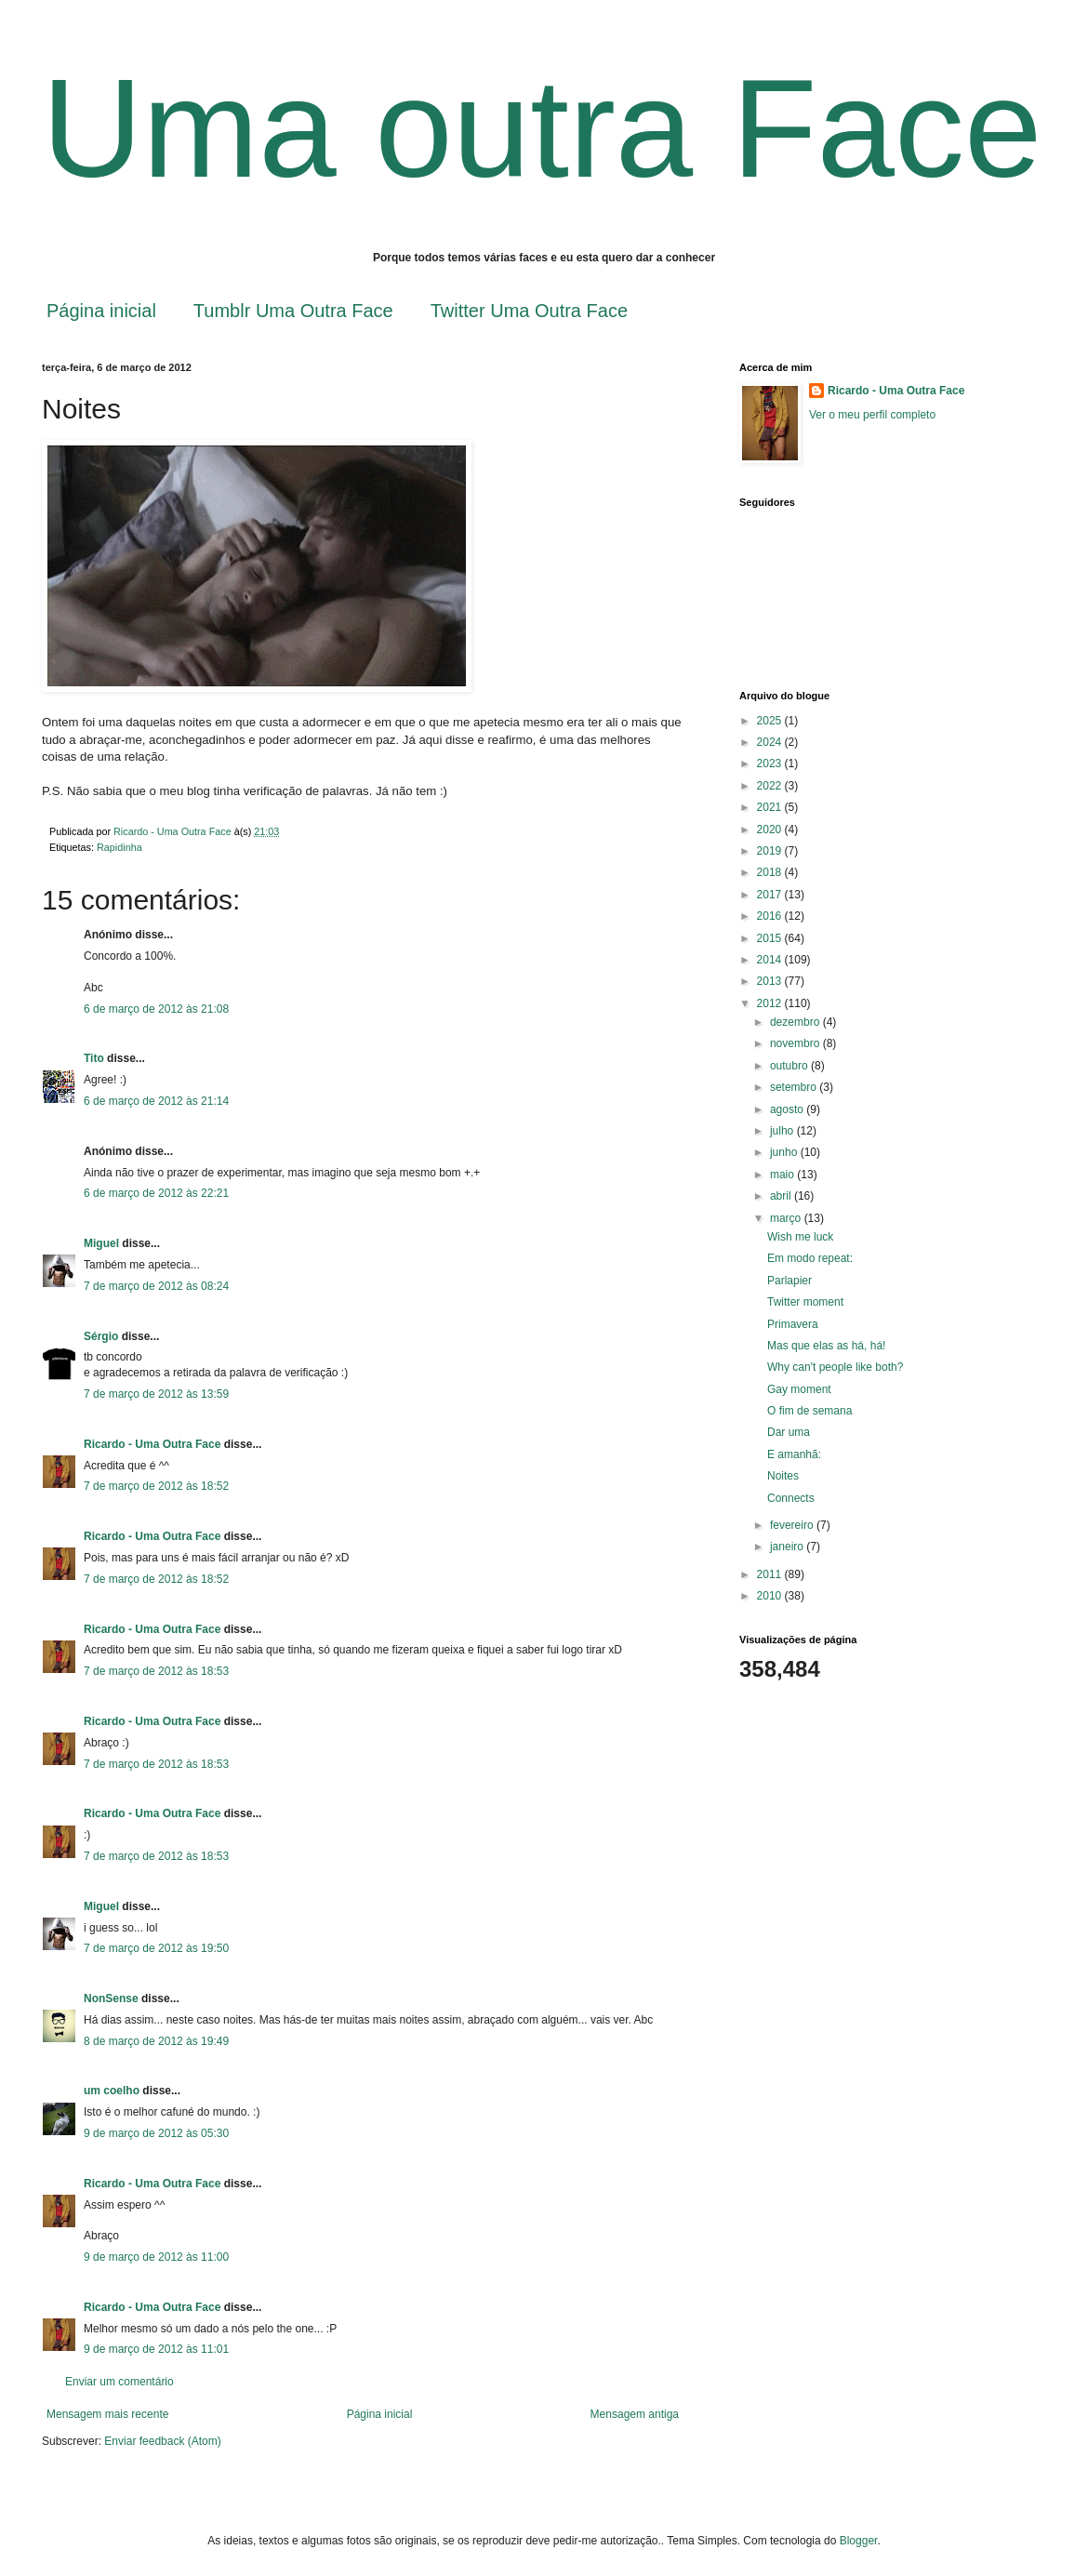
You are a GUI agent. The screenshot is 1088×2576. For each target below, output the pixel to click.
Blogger (859, 2540)
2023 (771, 763)
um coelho (111, 2090)
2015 (771, 938)
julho (783, 1130)
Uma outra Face (542, 128)
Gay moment (799, 1389)
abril (782, 1195)
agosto (788, 1109)
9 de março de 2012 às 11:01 (156, 2349)
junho (785, 1152)
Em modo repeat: (810, 1258)
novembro (796, 1043)
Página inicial (101, 310)
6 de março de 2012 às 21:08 (156, 1009)
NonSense (111, 1998)
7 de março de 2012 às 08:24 (156, 1286)
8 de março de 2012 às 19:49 (156, 2041)
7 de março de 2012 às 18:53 (156, 1671)
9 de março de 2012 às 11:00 (156, 2257)
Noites (783, 1475)
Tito (94, 1058)
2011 (771, 1574)
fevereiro (793, 1525)
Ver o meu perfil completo (872, 414)
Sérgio (101, 1336)
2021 (771, 807)
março (787, 1218)
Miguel (101, 1243)
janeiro (788, 1546)
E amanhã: (794, 1454)
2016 (771, 916)
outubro (790, 1065)
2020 (771, 829)
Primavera (792, 1324)
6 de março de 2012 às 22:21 (156, 1193)
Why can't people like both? (835, 1367)
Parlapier (789, 1280)
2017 (771, 894)
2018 (771, 872)
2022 (771, 785)
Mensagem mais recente (107, 2414)
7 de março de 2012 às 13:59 (156, 1394)
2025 (771, 720)
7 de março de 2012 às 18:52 (156, 1486)
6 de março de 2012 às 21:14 (156, 1101)
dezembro (796, 1022)
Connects (791, 1498)
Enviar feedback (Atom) (162, 2441)
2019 (771, 850)
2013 (771, 981)
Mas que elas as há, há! (826, 1345)
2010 (771, 1595)
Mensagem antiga (634, 2414)
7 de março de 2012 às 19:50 (156, 1948)
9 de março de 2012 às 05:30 (156, 2133)
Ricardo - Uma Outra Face (152, 1444)
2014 (771, 959)
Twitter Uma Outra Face (529, 310)
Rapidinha (119, 847)
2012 (771, 1003)
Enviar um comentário (119, 2381)
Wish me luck (800, 1236)
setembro (794, 1087)
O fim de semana (809, 1410)
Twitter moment (805, 1301)
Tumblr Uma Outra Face (293, 310)
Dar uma (788, 1432)
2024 (771, 742)
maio (783, 1174)
